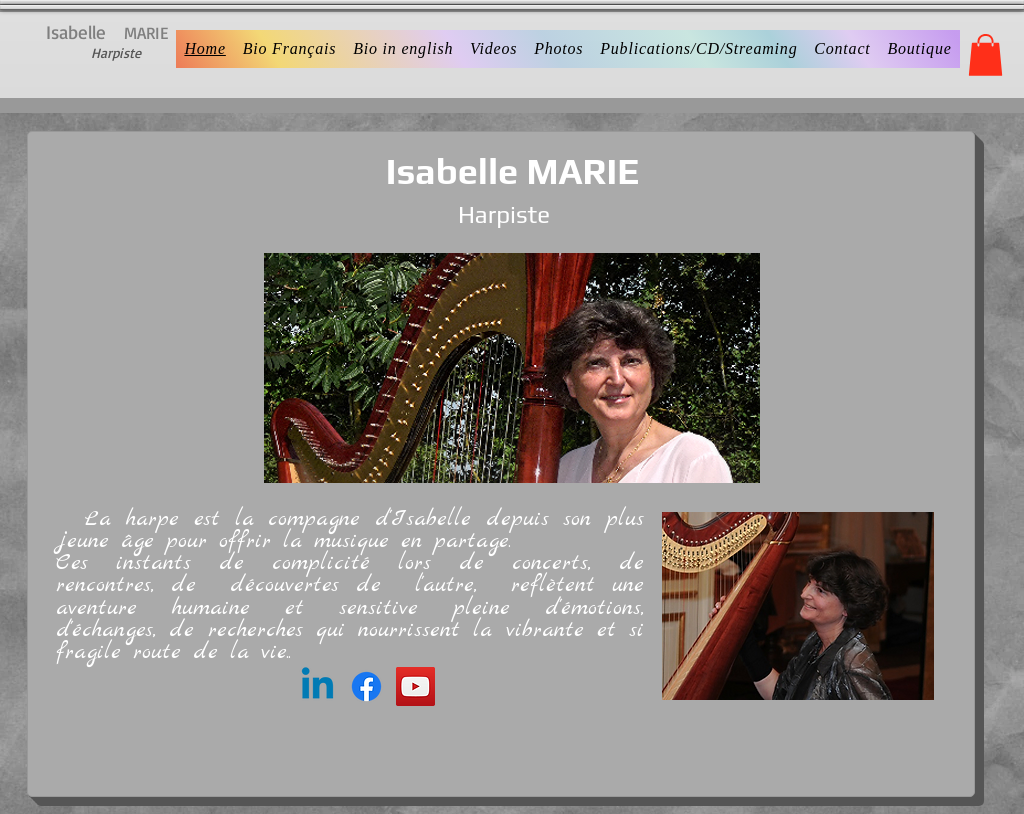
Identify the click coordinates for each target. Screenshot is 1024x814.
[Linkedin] (317, 686)
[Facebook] (366, 686)
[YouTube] (415, 686)
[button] (985, 55)
